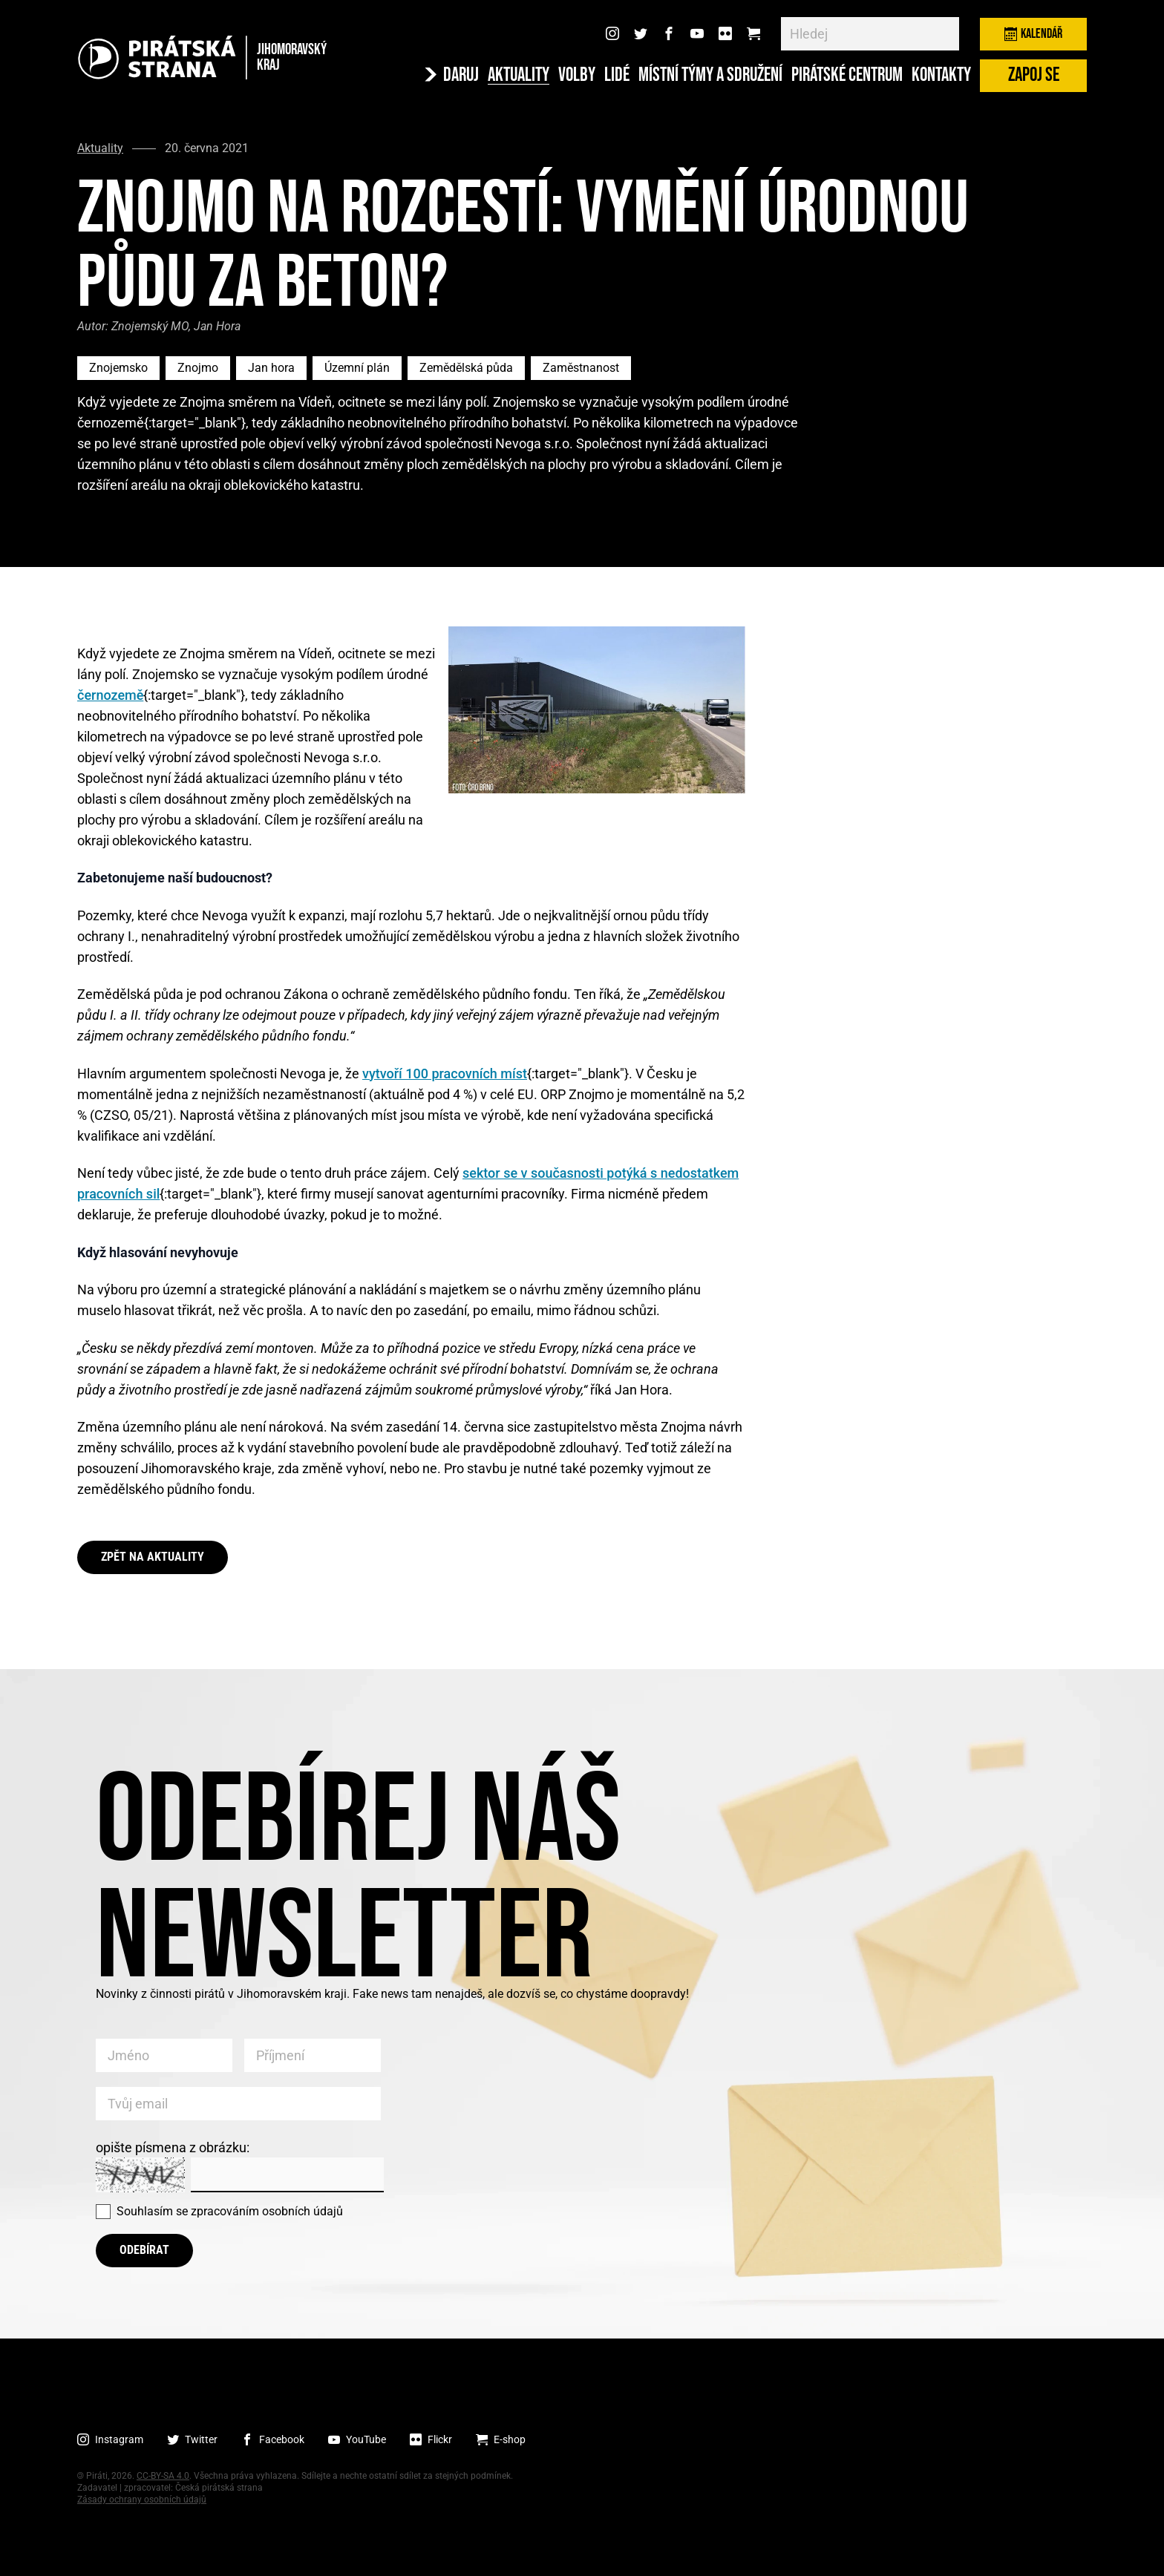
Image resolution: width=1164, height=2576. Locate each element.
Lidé (617, 75)
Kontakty (941, 75)
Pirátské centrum (847, 75)
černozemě (110, 695)
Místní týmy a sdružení (710, 75)
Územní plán (357, 368)
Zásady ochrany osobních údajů (141, 2499)
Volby (576, 75)
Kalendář (1033, 34)
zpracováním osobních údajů (267, 2211)
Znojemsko (118, 368)
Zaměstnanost (581, 368)
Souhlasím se (230, 2211)
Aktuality (518, 75)
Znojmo (197, 368)
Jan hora (271, 368)
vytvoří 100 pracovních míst (444, 1073)
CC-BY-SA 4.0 (163, 2476)
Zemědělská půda (466, 368)
